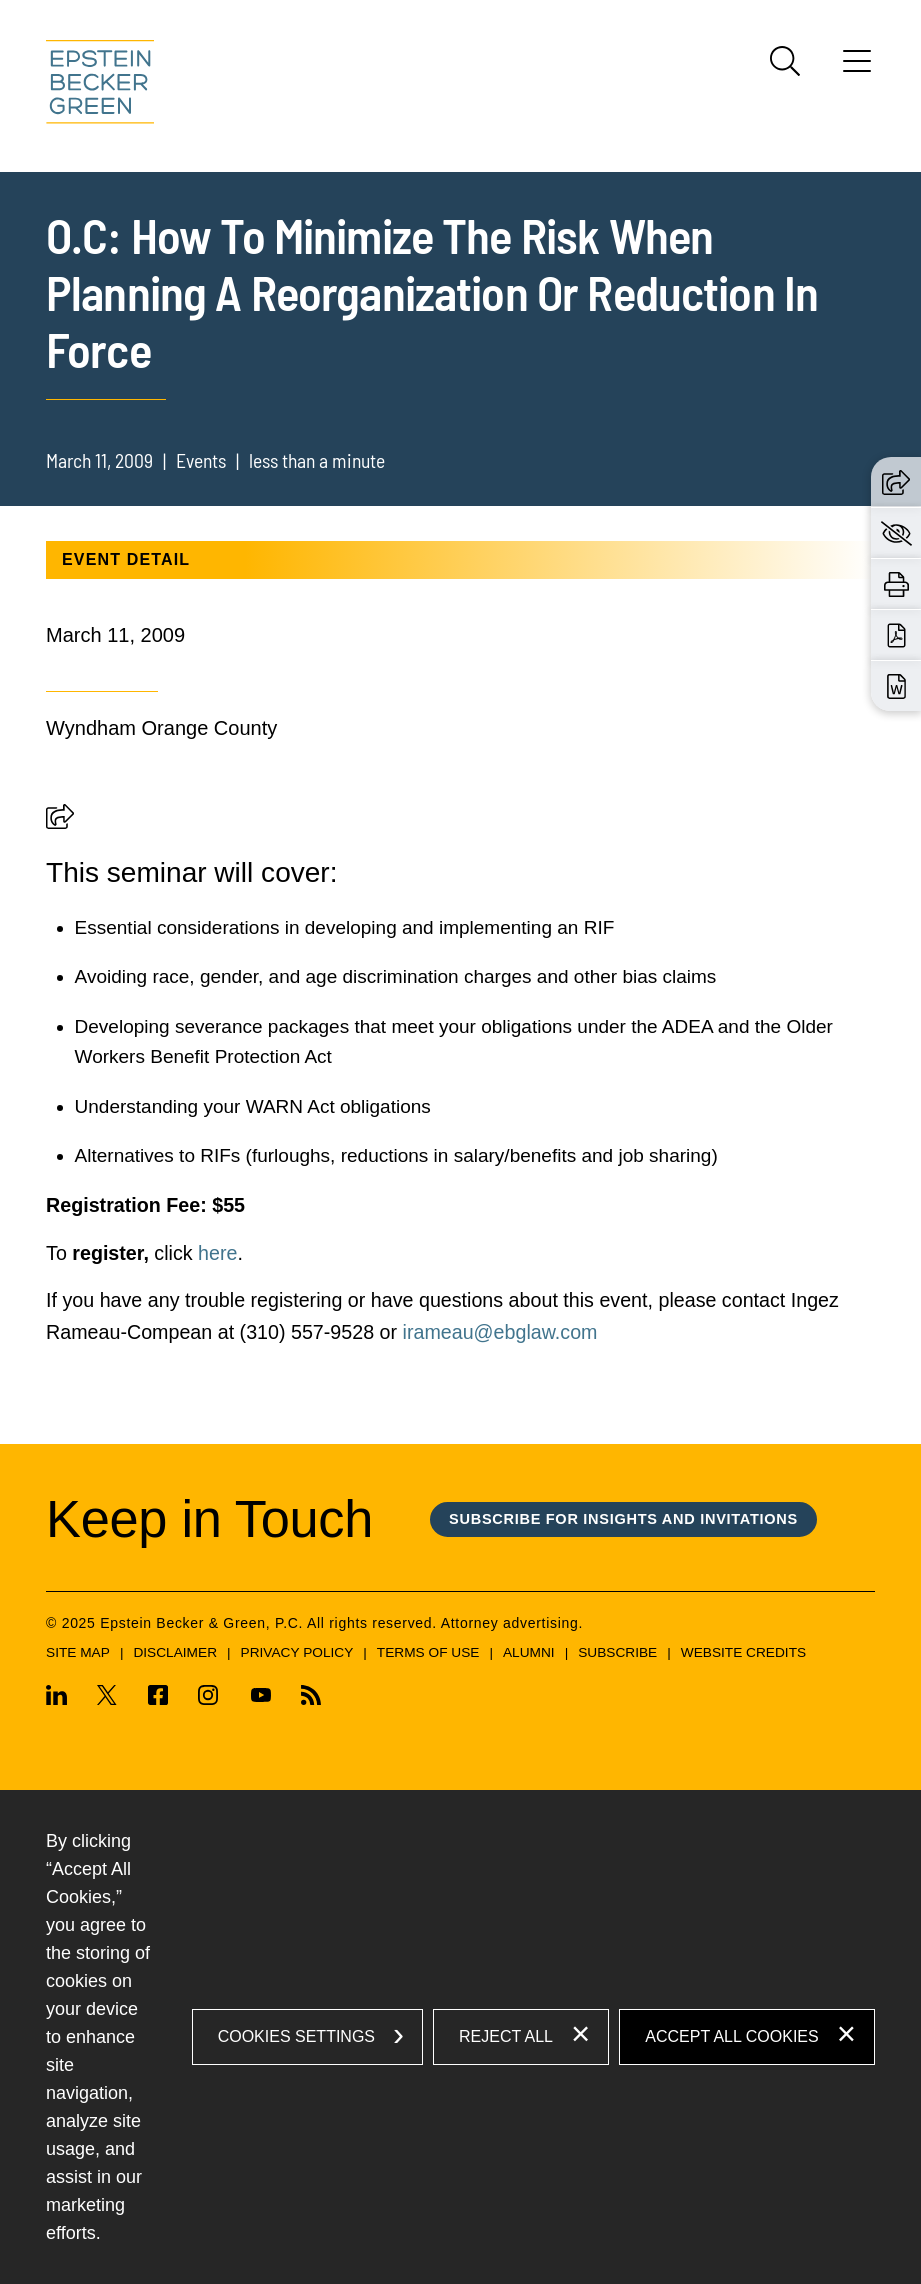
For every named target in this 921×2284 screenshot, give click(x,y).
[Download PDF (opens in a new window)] (896, 635)
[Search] (785, 61)
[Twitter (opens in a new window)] (107, 1698)
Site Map (78, 1652)
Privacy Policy (297, 1652)
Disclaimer (175, 1652)
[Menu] (857, 68)
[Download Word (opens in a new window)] (896, 686)
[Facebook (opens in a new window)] (158, 1698)
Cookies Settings (296, 2036)
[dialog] (460, 2036)
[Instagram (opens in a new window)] (209, 1698)
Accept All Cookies (731, 2036)
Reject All (506, 2036)
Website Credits (743, 1652)
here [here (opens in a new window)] (217, 1253)
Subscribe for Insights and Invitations (623, 1519)
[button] (60, 821)
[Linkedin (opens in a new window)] (64, 1698)
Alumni (529, 1652)
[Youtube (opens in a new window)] (260, 1698)
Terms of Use (428, 1652)
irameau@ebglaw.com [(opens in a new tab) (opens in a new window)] (500, 1332)
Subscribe (617, 1652)
